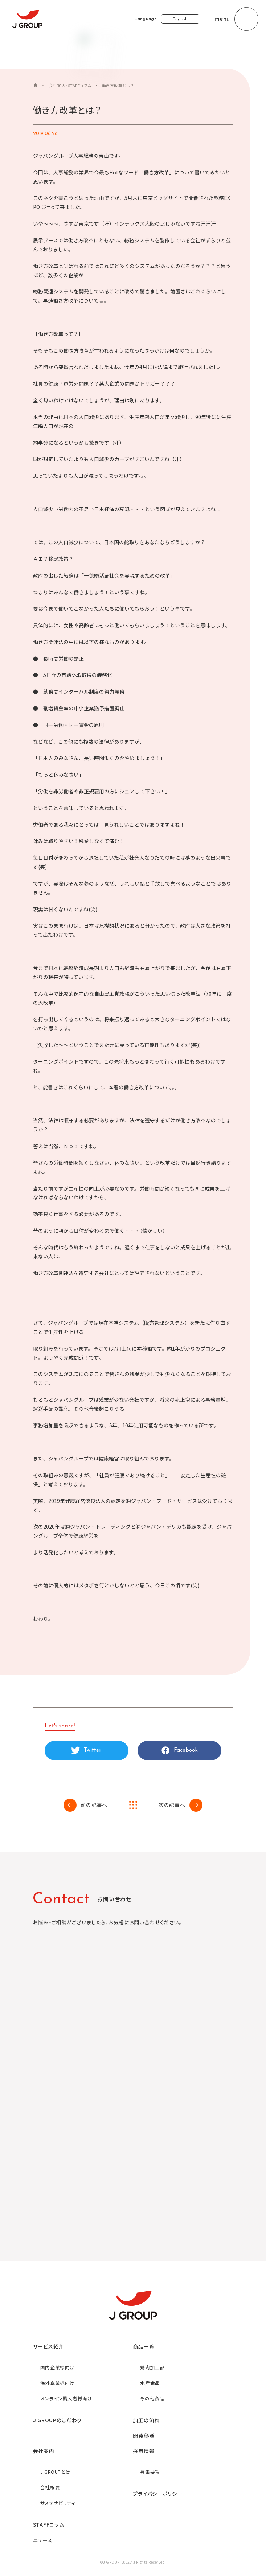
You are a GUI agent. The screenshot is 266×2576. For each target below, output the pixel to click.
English (180, 19)
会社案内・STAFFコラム (70, 85)
